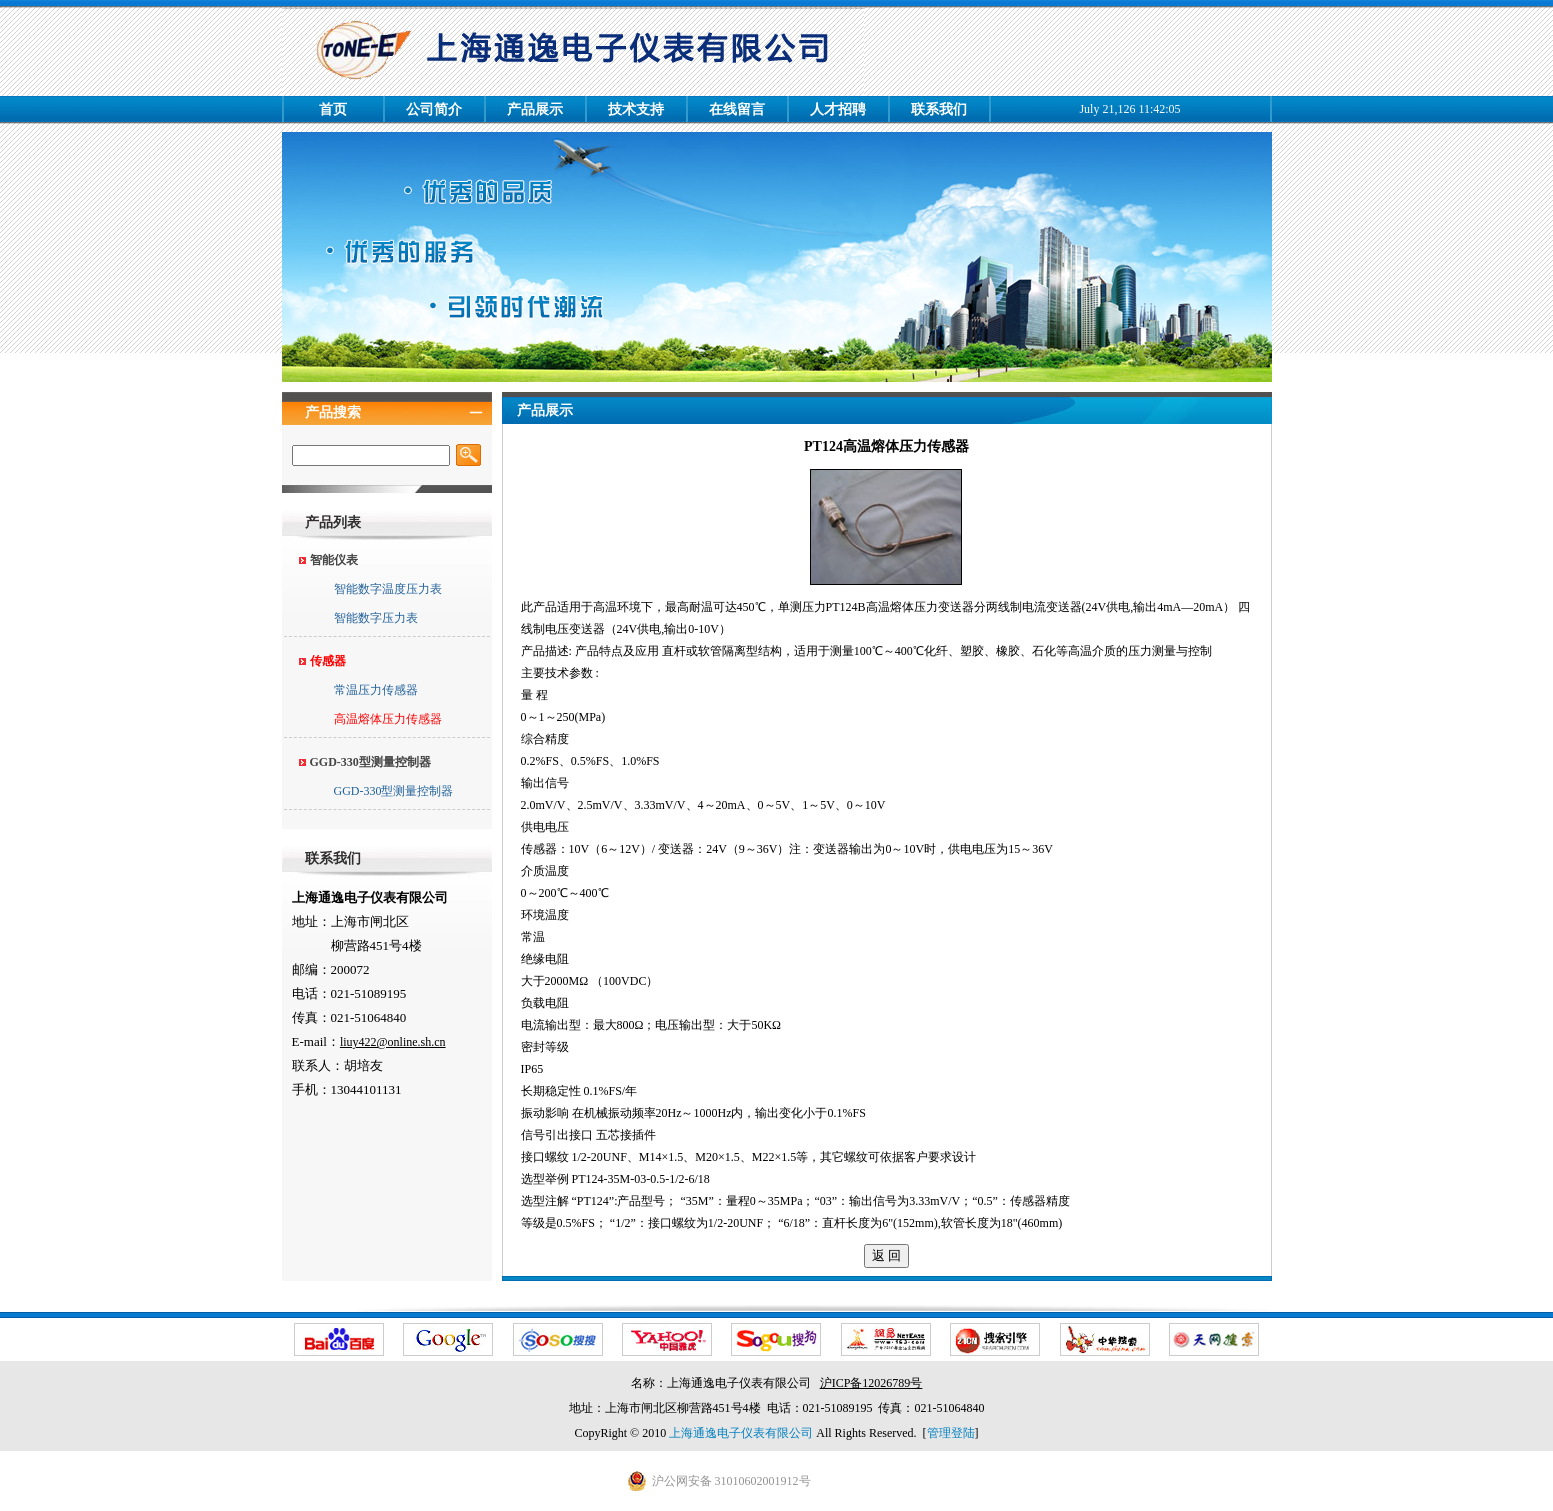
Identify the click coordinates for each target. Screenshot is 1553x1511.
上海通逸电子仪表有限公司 (741, 1433)
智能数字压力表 (376, 618)
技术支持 (636, 109)
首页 (333, 109)
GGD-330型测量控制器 (394, 791)
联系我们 (939, 109)
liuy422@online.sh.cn (393, 1042)
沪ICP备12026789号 (871, 1383)
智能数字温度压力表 (388, 589)
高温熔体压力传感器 (388, 719)
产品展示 (535, 109)
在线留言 (737, 109)
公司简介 (434, 109)
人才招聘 (838, 109)
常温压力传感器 (376, 690)
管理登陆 (951, 1433)
